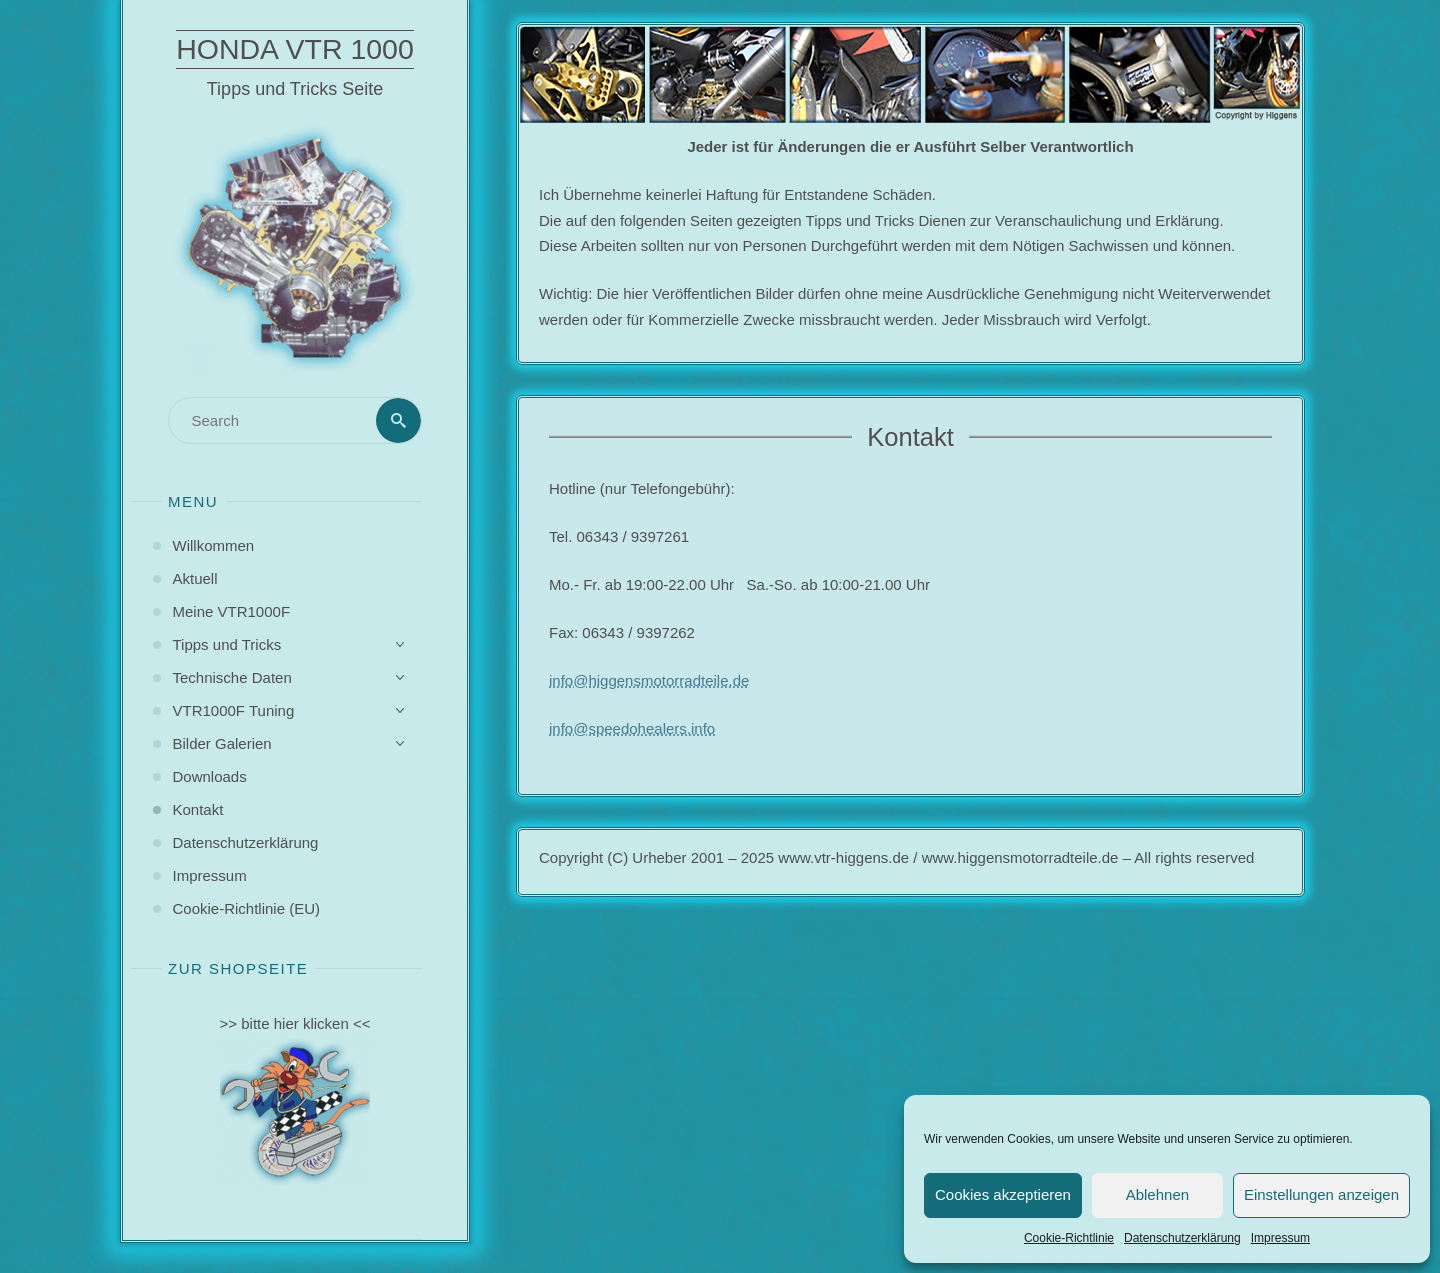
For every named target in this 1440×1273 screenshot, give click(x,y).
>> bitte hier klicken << (295, 1023)
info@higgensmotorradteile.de (649, 680)
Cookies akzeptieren (1003, 1194)
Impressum (1280, 1238)
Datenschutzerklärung (1182, 1238)
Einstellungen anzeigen (1321, 1194)
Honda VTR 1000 (295, 49)
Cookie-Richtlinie (1069, 1238)
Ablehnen (1157, 1194)
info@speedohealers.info (632, 728)
